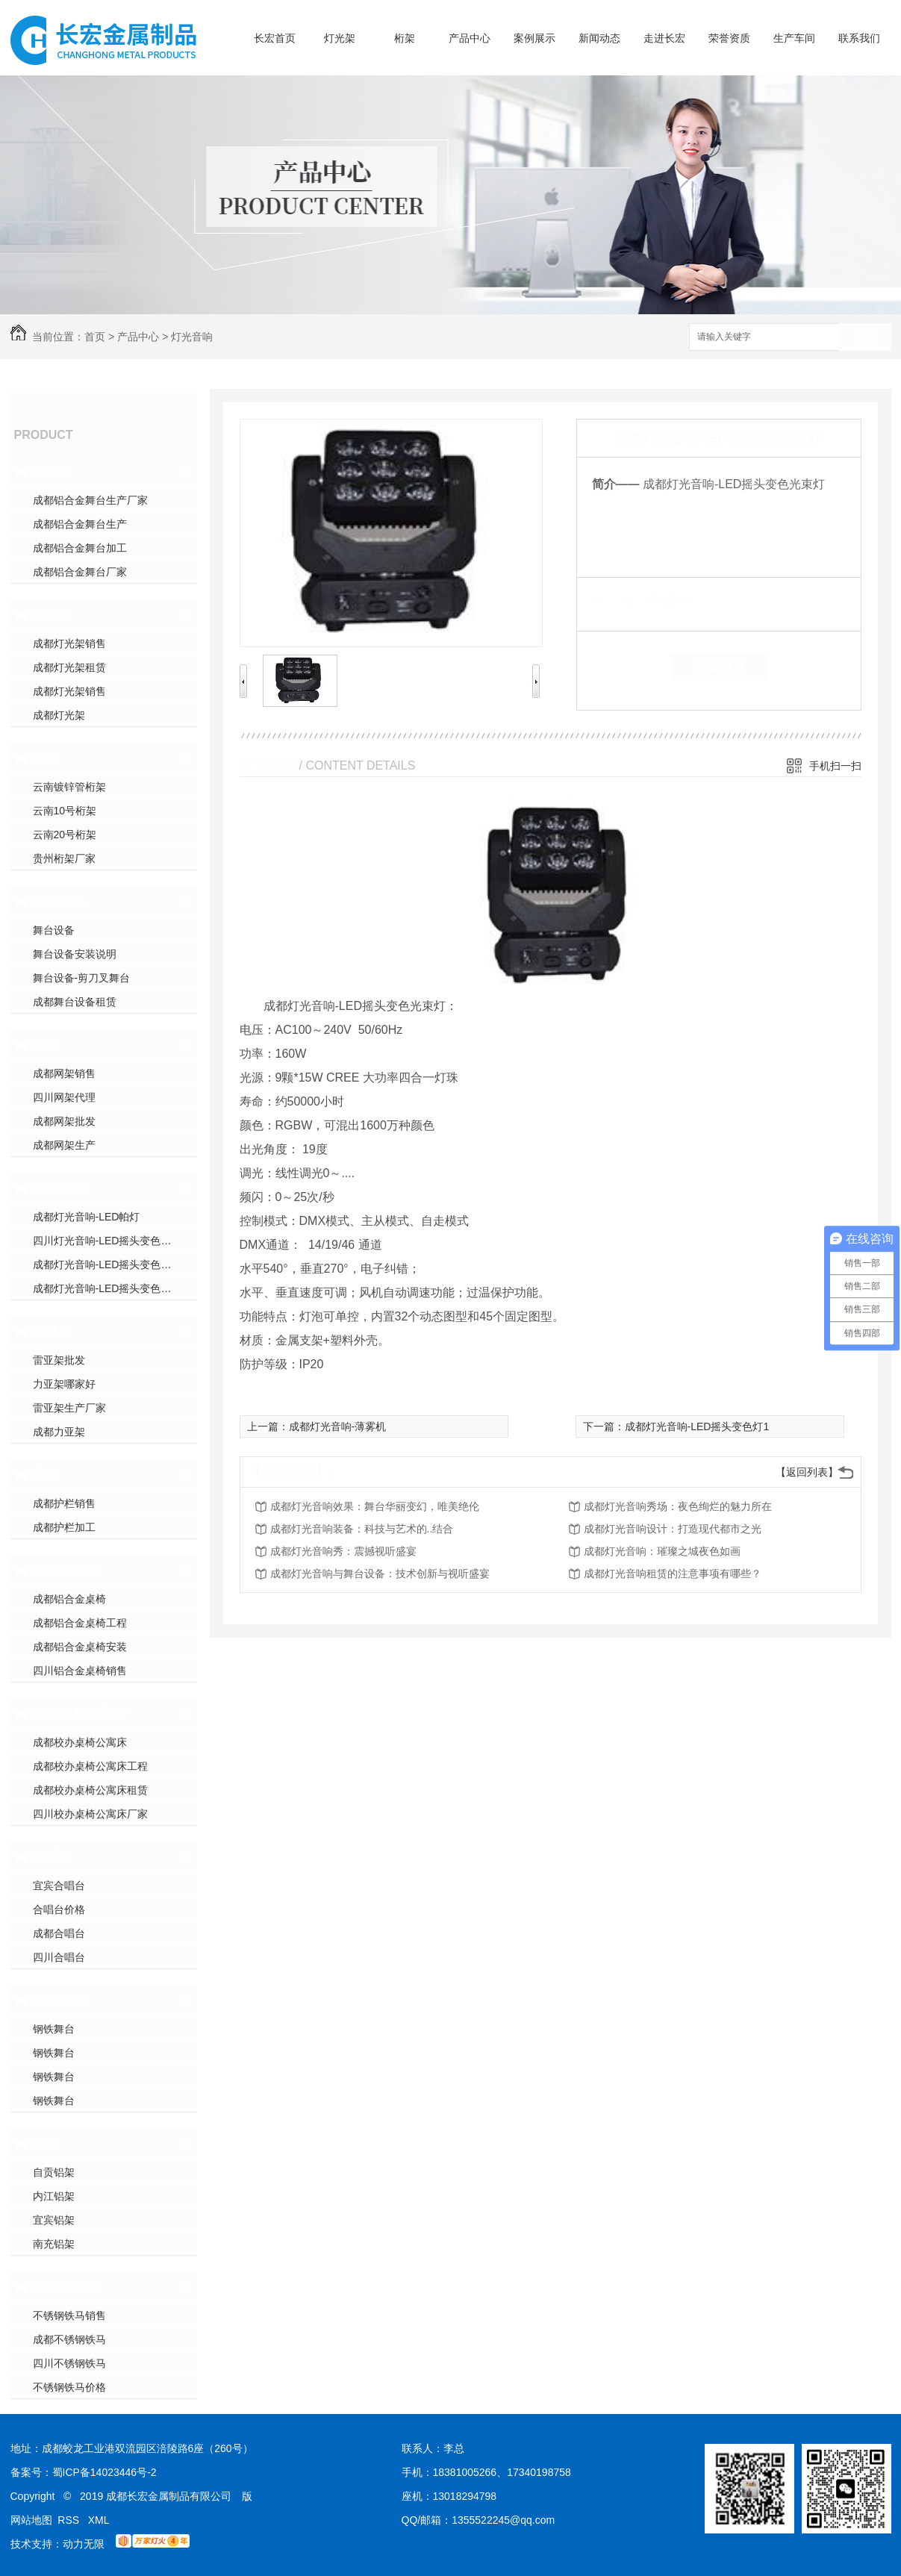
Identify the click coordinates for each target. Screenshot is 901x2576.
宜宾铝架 (54, 2220)
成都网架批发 (64, 1121)
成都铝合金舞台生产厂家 (90, 500)
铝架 (46, 2143)
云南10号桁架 (65, 811)
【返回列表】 (807, 1472)
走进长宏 (664, 38)
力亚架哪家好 (64, 1384)
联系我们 (859, 38)
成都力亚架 (59, 1432)
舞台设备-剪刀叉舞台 (82, 978)
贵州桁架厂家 (64, 858)
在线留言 (719, 666)
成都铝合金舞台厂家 (80, 572)
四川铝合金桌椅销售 (80, 1671)
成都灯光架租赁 (69, 667)
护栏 (46, 1475)
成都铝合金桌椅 (69, 1599)
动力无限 (84, 2544)
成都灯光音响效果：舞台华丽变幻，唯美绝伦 (374, 1506)
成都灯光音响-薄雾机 (338, 1426)
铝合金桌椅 (66, 1570)
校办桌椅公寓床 (80, 1713)
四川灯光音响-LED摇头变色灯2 (105, 1241)
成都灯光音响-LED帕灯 (86, 1217)
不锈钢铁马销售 (69, 2315)
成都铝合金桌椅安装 (80, 1647)
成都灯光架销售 (69, 643)
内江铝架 (54, 2196)
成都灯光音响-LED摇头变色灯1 (105, 1264)
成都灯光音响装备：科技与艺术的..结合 (362, 1529)
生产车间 (794, 38)
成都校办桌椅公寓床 (80, 1742)
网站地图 (31, 2520)
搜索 (865, 337)
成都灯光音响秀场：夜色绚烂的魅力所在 (678, 1506)
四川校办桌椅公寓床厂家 (90, 1814)
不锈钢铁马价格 (69, 2387)
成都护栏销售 (64, 1503)
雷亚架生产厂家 (69, 1408)
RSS (69, 2520)
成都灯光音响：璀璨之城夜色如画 (662, 1551)
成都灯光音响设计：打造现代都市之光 (672, 1529)
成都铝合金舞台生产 (80, 524)
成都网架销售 (64, 1073)
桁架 (404, 38)
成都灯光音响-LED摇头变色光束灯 (113, 1288)
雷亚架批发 (59, 1360)
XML (99, 2520)
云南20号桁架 (65, 835)
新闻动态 (599, 38)
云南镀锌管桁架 (69, 787)
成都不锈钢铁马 (69, 2339)
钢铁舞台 (60, 2000)
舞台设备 (60, 901)
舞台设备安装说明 (74, 954)
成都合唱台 (59, 1933)
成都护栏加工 (64, 1527)
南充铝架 (54, 2244)
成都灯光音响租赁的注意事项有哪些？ (672, 1573)
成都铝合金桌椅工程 (80, 1623)
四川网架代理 (64, 1097)
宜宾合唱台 (59, 1886)
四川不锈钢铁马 (69, 2363)
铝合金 (53, 471)
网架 (46, 1045)
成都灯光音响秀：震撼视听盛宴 (343, 1551)
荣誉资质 (729, 38)
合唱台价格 (59, 1909)
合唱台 (53, 1857)
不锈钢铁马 (66, 2287)
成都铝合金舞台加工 (80, 548)
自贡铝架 (54, 2172)
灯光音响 (192, 337)
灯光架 (339, 38)
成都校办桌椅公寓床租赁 (90, 1790)
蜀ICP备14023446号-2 (104, 2472)
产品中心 (469, 38)
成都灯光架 (59, 715)
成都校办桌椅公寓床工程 (90, 1766)
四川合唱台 (59, 1957)
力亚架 (53, 1331)
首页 (94, 337)
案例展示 (534, 38)
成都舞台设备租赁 (74, 1002)
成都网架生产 (64, 1145)
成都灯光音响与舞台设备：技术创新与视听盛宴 (380, 1573)
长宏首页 (275, 38)
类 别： (617, 600)
